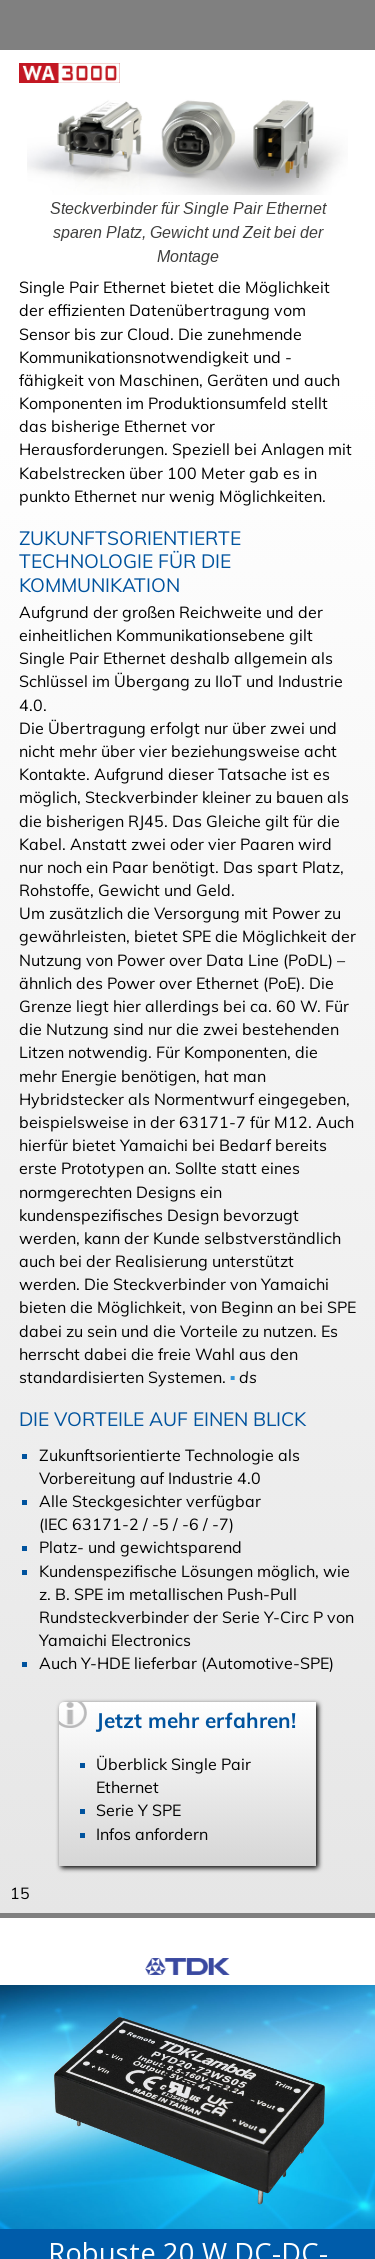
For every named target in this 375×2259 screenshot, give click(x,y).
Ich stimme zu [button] (89, 2230)
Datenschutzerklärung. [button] (112, 2178)
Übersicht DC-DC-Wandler (173, 2065)
